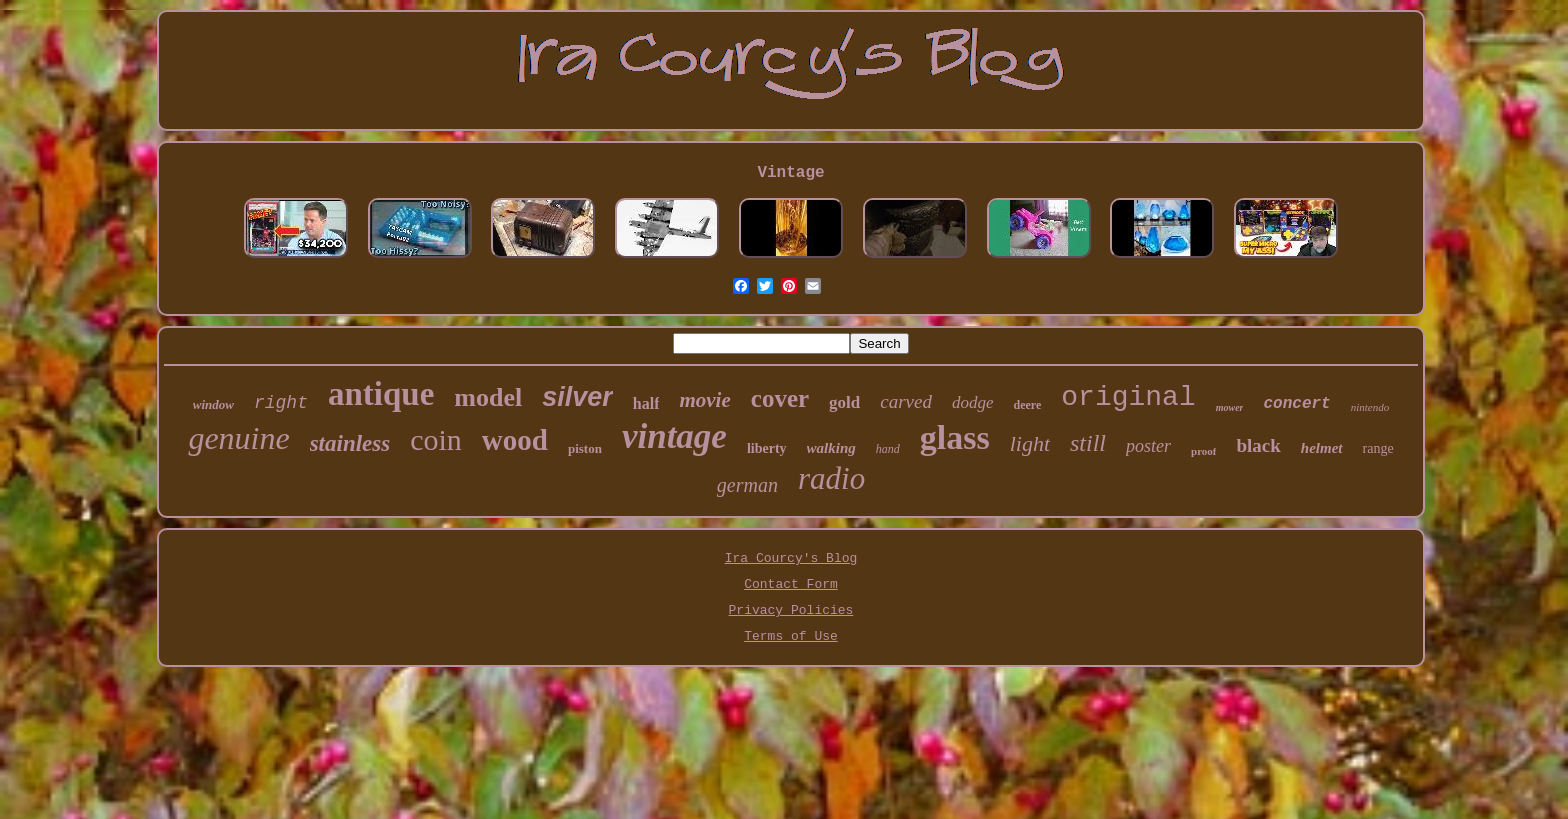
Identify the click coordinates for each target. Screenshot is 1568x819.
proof (1203, 451)
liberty (767, 448)
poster (1148, 446)
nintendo (1370, 407)
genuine (238, 438)
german (747, 485)
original (1128, 397)
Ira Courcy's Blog (791, 558)
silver (577, 397)
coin (436, 439)
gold (844, 402)
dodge (973, 402)
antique (381, 394)
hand (888, 449)
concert (1296, 404)
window (213, 404)
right (281, 403)
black (1258, 445)
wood (515, 440)
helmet (1322, 448)
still (1088, 443)
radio (831, 478)
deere (1028, 405)
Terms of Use (791, 636)
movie (704, 400)
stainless (350, 443)
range (1378, 448)
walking (831, 448)
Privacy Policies (791, 610)
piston (585, 448)
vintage (674, 436)
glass (955, 437)
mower (1230, 407)
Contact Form (791, 584)
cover (780, 398)
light (1030, 443)
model (488, 397)
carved (906, 401)
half (646, 403)
